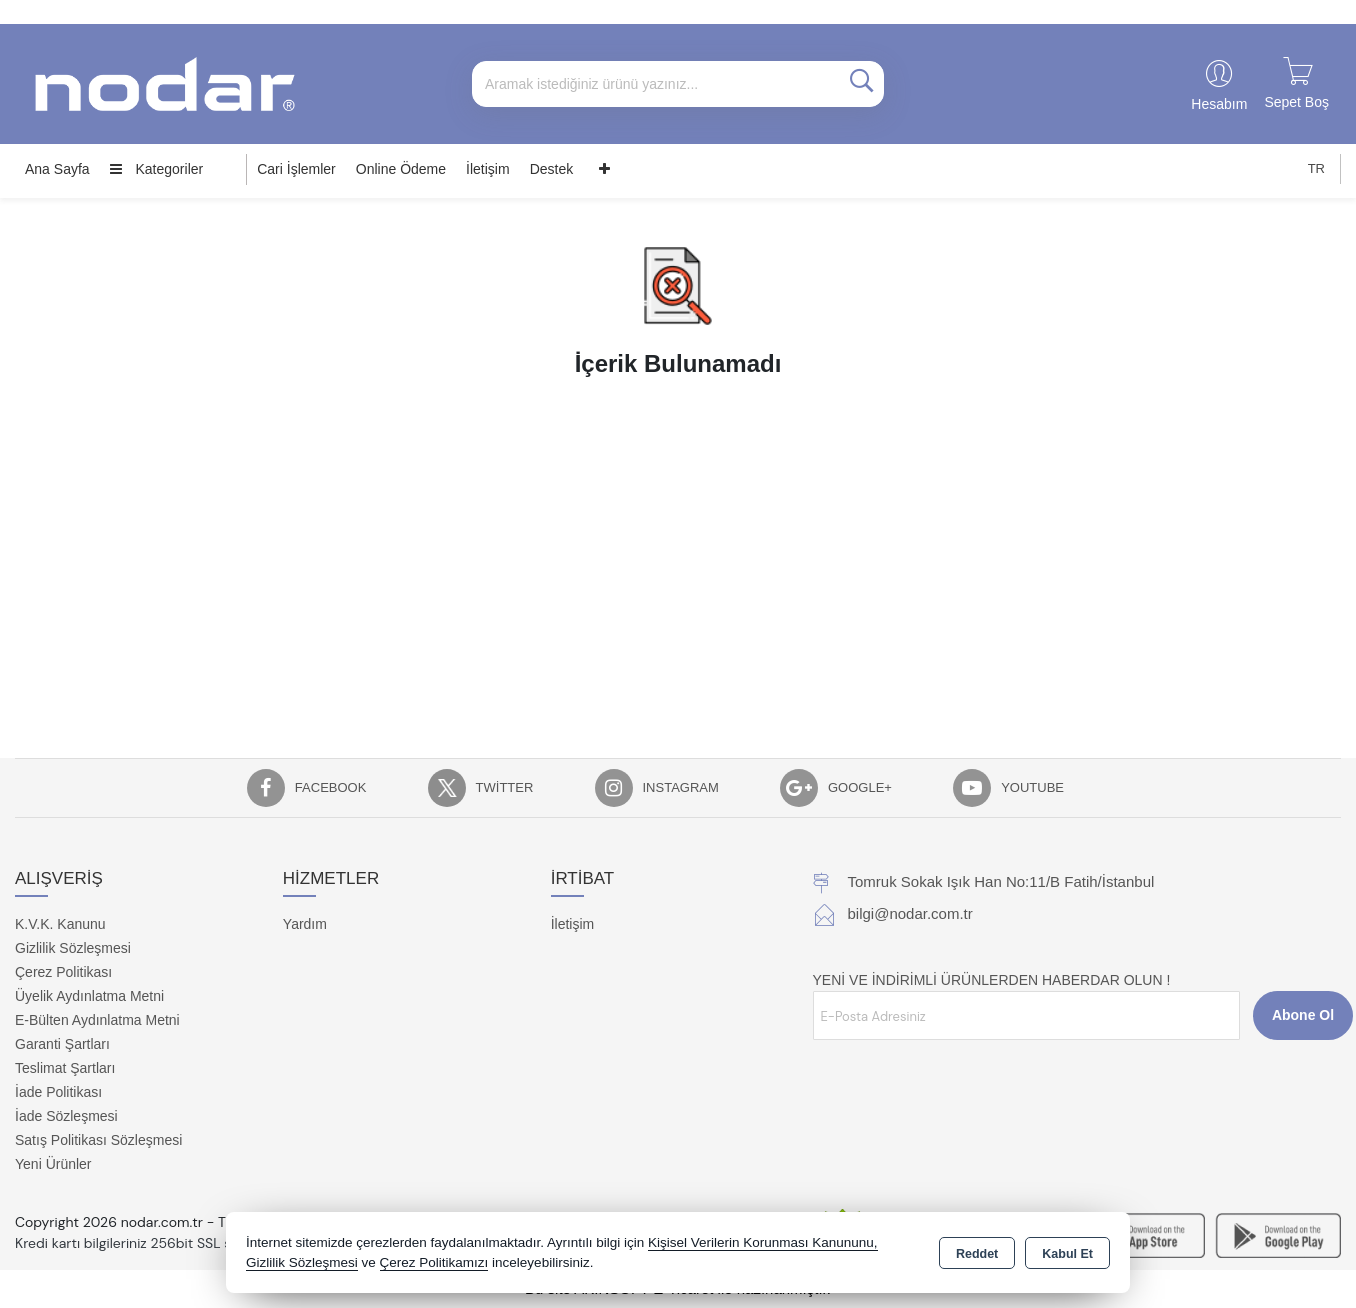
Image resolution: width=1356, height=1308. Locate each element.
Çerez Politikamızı (434, 1262)
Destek (552, 169)
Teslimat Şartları (65, 1068)
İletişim (488, 169)
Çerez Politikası (63, 972)
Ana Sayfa (57, 169)
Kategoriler (157, 169)
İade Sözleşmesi (66, 1116)
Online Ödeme (401, 169)
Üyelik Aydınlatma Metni (89, 996)
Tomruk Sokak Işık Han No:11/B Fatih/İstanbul (1001, 881)
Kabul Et (1067, 1254)
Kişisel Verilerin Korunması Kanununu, (763, 1242)
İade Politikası (58, 1092)
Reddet (977, 1254)
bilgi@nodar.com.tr (910, 913)
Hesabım (1219, 104)
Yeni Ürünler (53, 1164)
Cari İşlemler (296, 169)
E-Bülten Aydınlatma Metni (97, 1020)
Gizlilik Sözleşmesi (73, 948)
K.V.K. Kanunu (60, 924)
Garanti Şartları (62, 1044)
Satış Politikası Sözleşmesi (98, 1140)
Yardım (305, 924)
